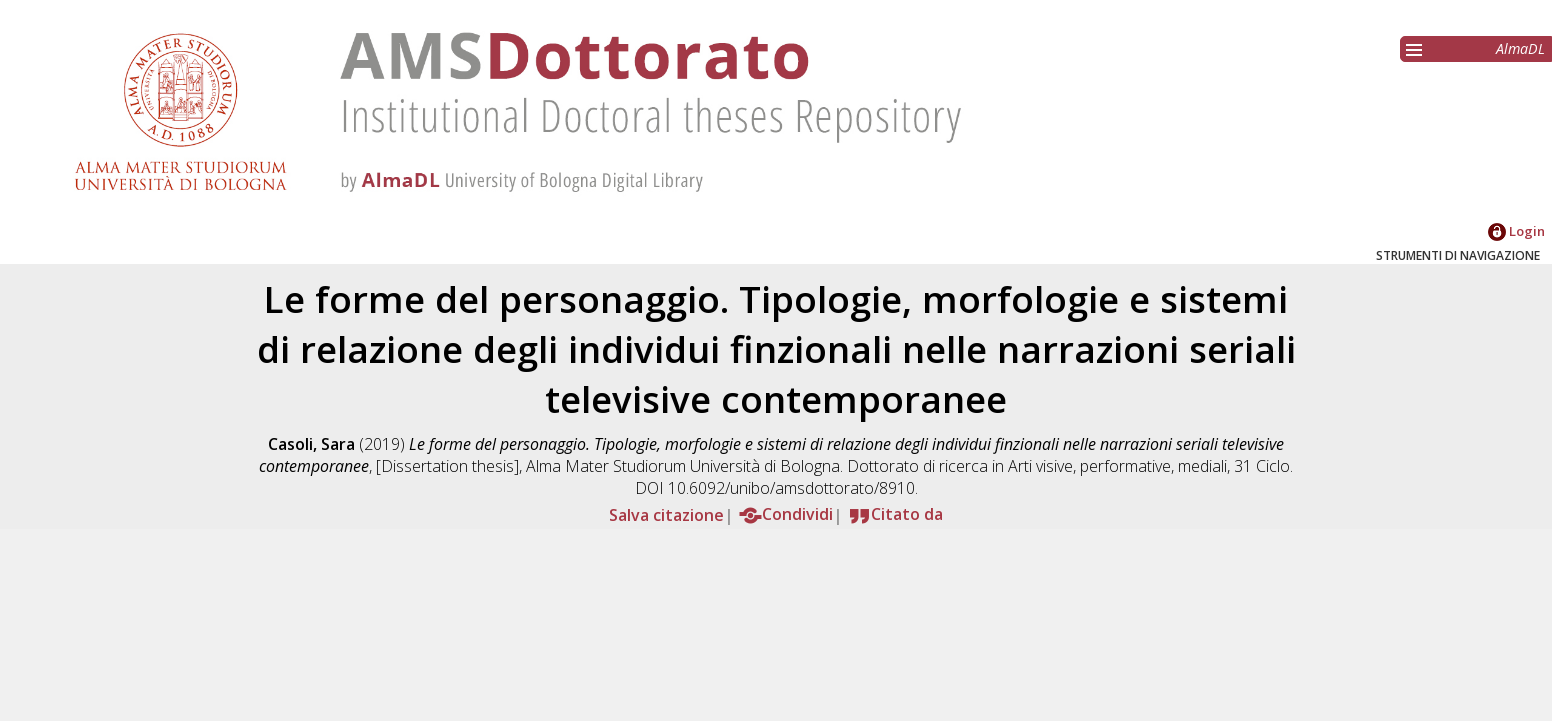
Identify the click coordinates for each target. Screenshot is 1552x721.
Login (1516, 231)
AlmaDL (1520, 48)
